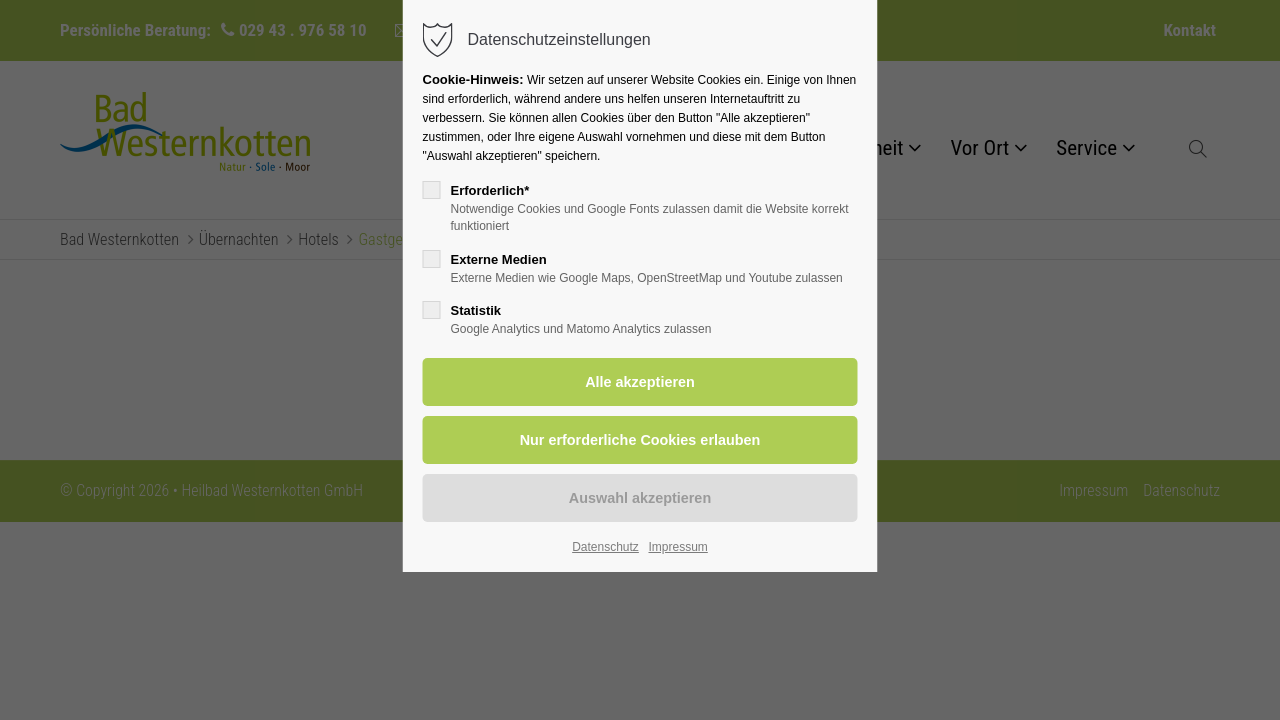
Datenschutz (605, 547)
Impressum (677, 547)
